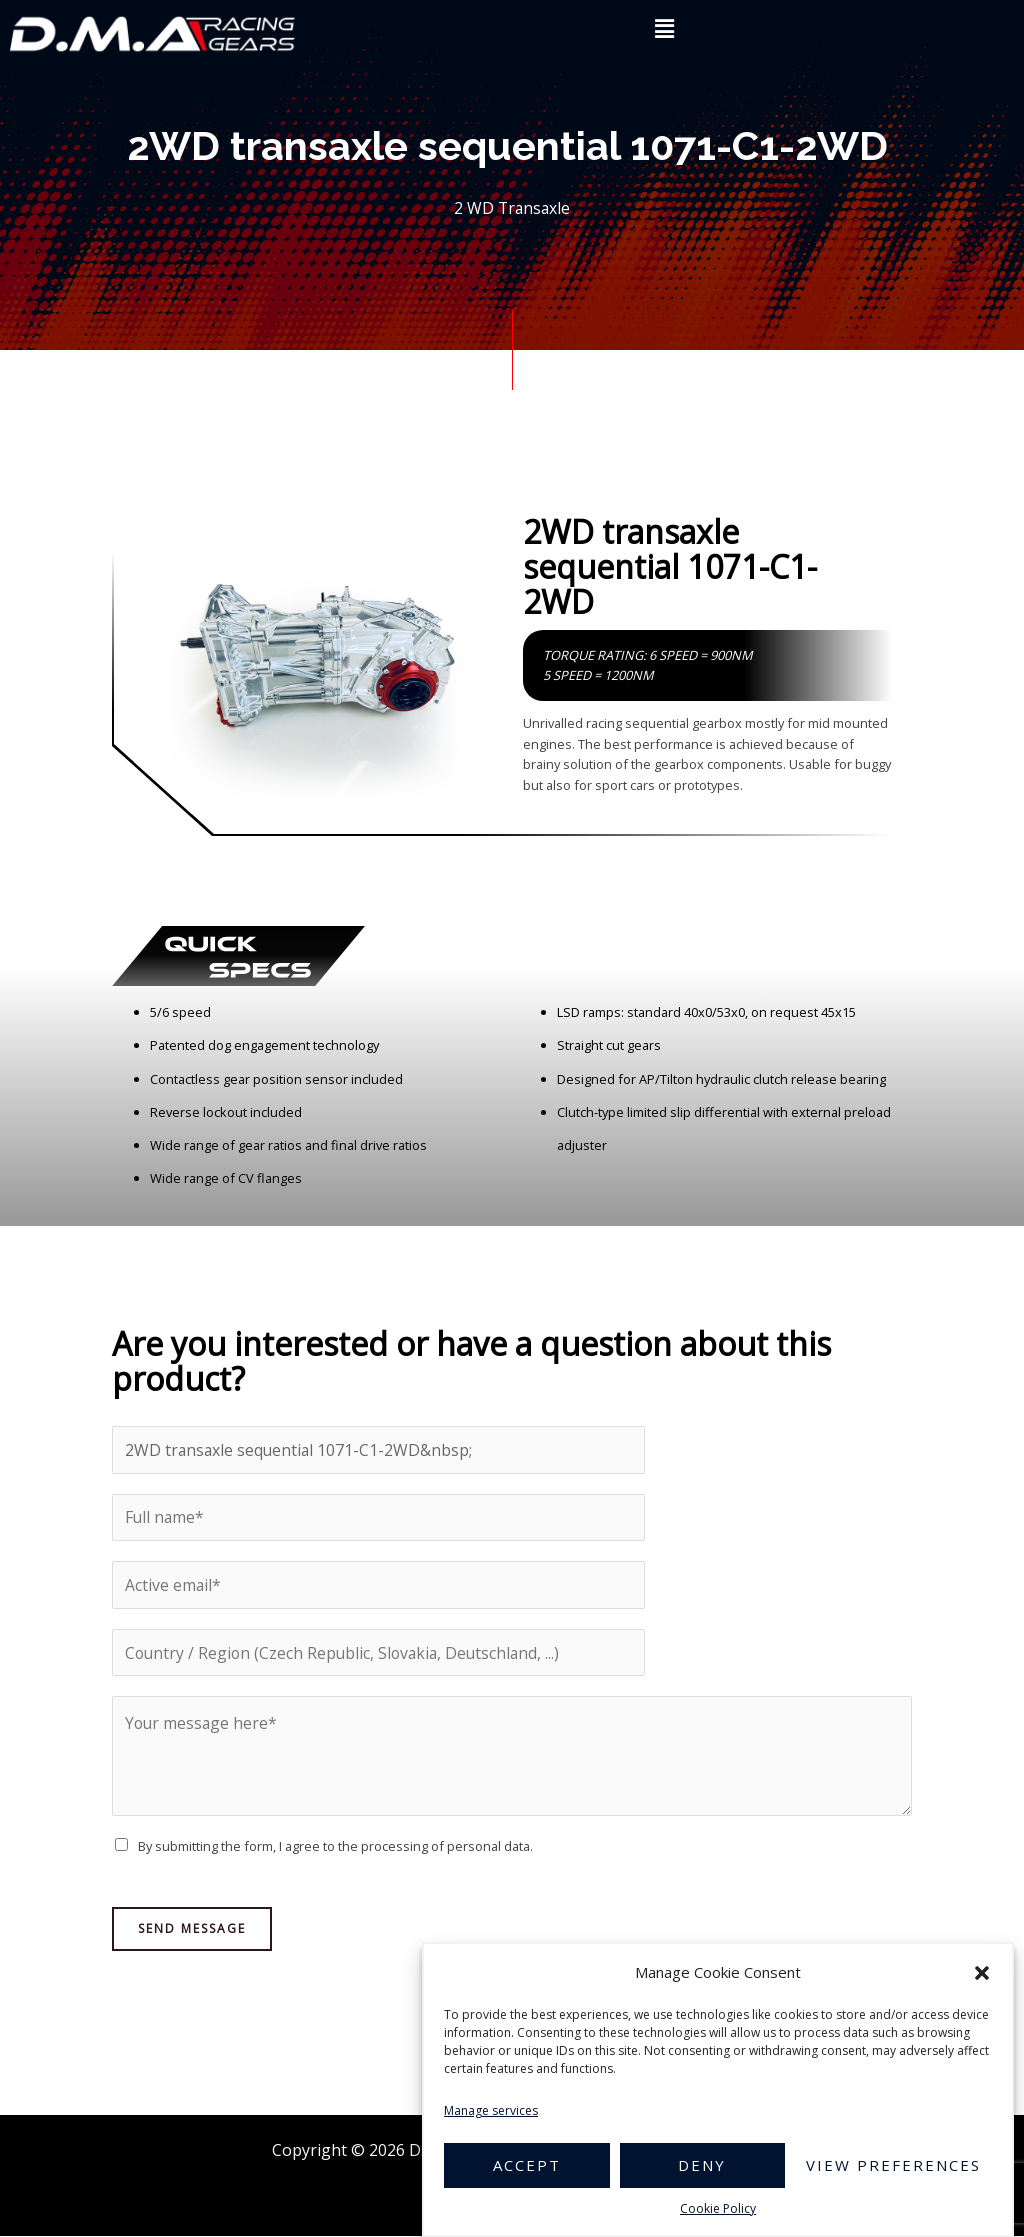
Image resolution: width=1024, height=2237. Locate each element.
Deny (702, 2165)
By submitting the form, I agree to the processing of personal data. (335, 1848)
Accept (527, 2165)
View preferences (893, 2165)
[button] (982, 1973)
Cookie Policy (718, 2208)
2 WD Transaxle (512, 208)
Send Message (192, 1929)
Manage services (491, 2110)
